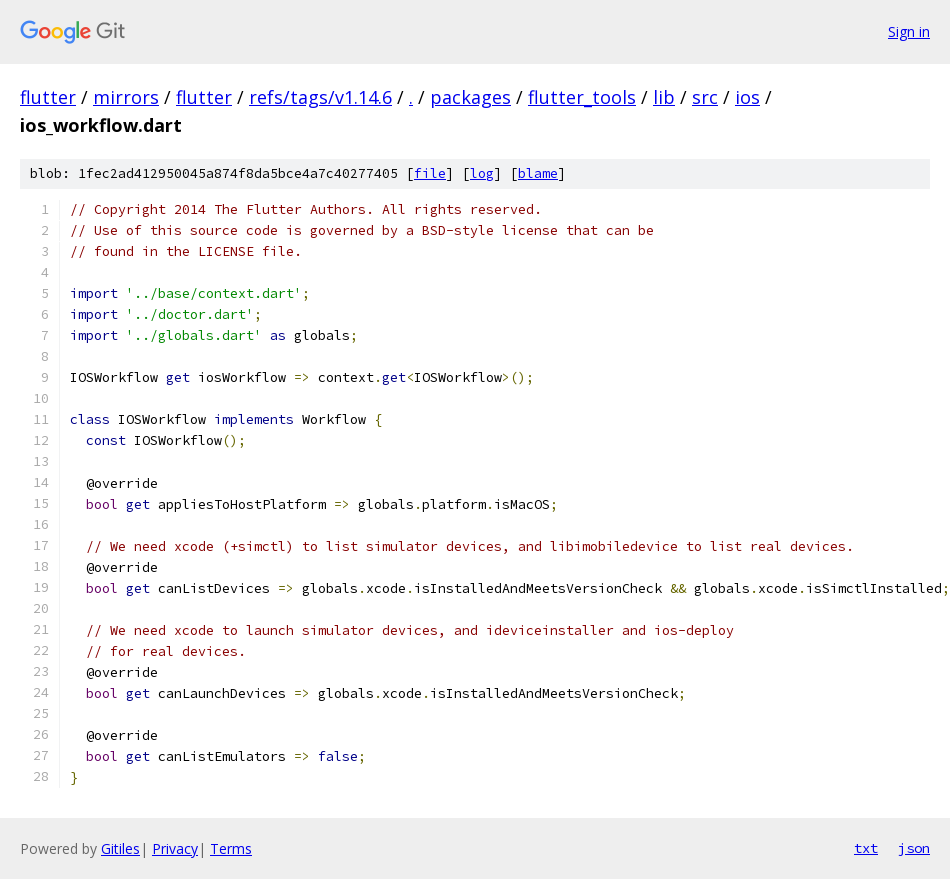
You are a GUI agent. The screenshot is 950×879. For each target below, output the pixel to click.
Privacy (175, 848)
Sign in (909, 31)
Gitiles (120, 848)
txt (866, 848)
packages (470, 97)
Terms (231, 848)
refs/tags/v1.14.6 (320, 97)
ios (747, 97)
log (482, 173)
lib (664, 97)
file (430, 173)
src (705, 97)
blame (538, 173)
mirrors (126, 97)
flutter (48, 97)
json (914, 848)
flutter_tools (582, 97)
